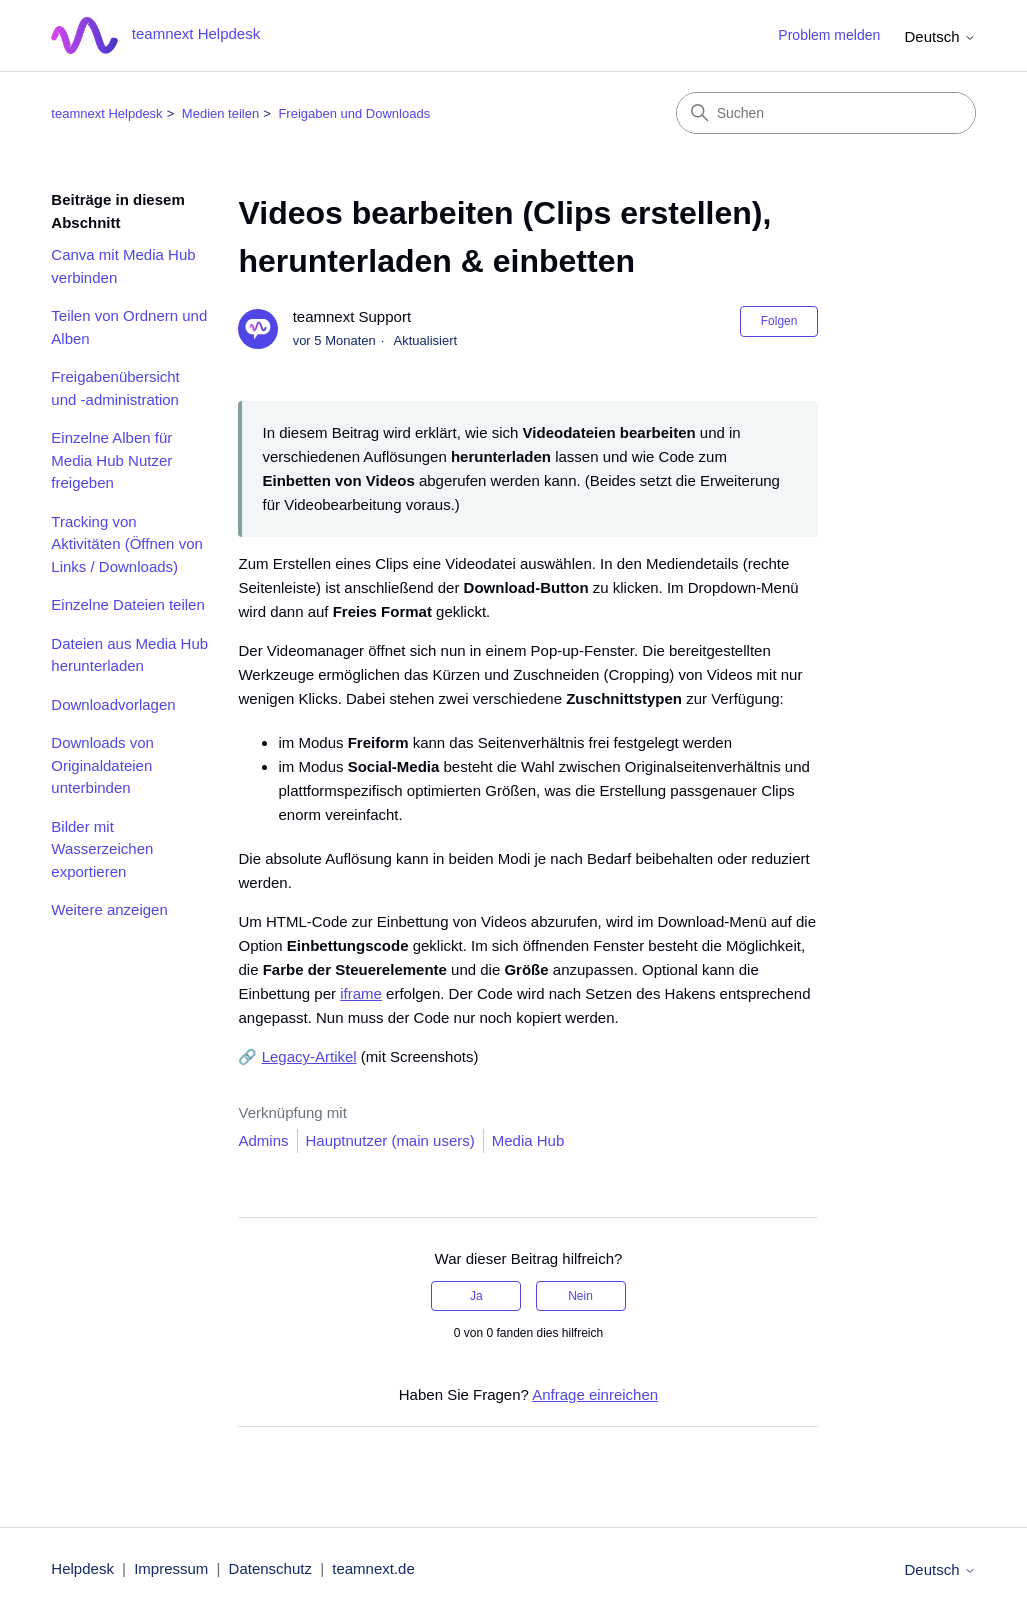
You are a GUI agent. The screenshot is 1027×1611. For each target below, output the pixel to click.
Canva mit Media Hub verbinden (123, 266)
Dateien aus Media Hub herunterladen (129, 655)
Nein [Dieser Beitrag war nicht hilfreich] (580, 1296)
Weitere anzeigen (109, 909)
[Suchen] (826, 113)
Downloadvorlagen (113, 704)
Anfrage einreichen (595, 1394)
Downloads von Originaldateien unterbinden (102, 765)
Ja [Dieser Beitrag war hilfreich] (476, 1296)
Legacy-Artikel (309, 1056)
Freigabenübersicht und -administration (115, 388)
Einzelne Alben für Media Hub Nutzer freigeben (111, 460)
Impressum (171, 1568)
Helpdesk (82, 1568)
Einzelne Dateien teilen (127, 604)
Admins (263, 1140)
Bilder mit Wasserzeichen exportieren (102, 849)
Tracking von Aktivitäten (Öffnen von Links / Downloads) (126, 544)
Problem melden (829, 35)
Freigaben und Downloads (354, 113)
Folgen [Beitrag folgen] (779, 321)
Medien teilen (220, 113)
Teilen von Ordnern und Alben (129, 327)
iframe (361, 993)
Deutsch (939, 36)
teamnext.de (373, 1568)
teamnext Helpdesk (106, 113)
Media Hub (528, 1140)
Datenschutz (270, 1568)
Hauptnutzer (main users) (390, 1140)
